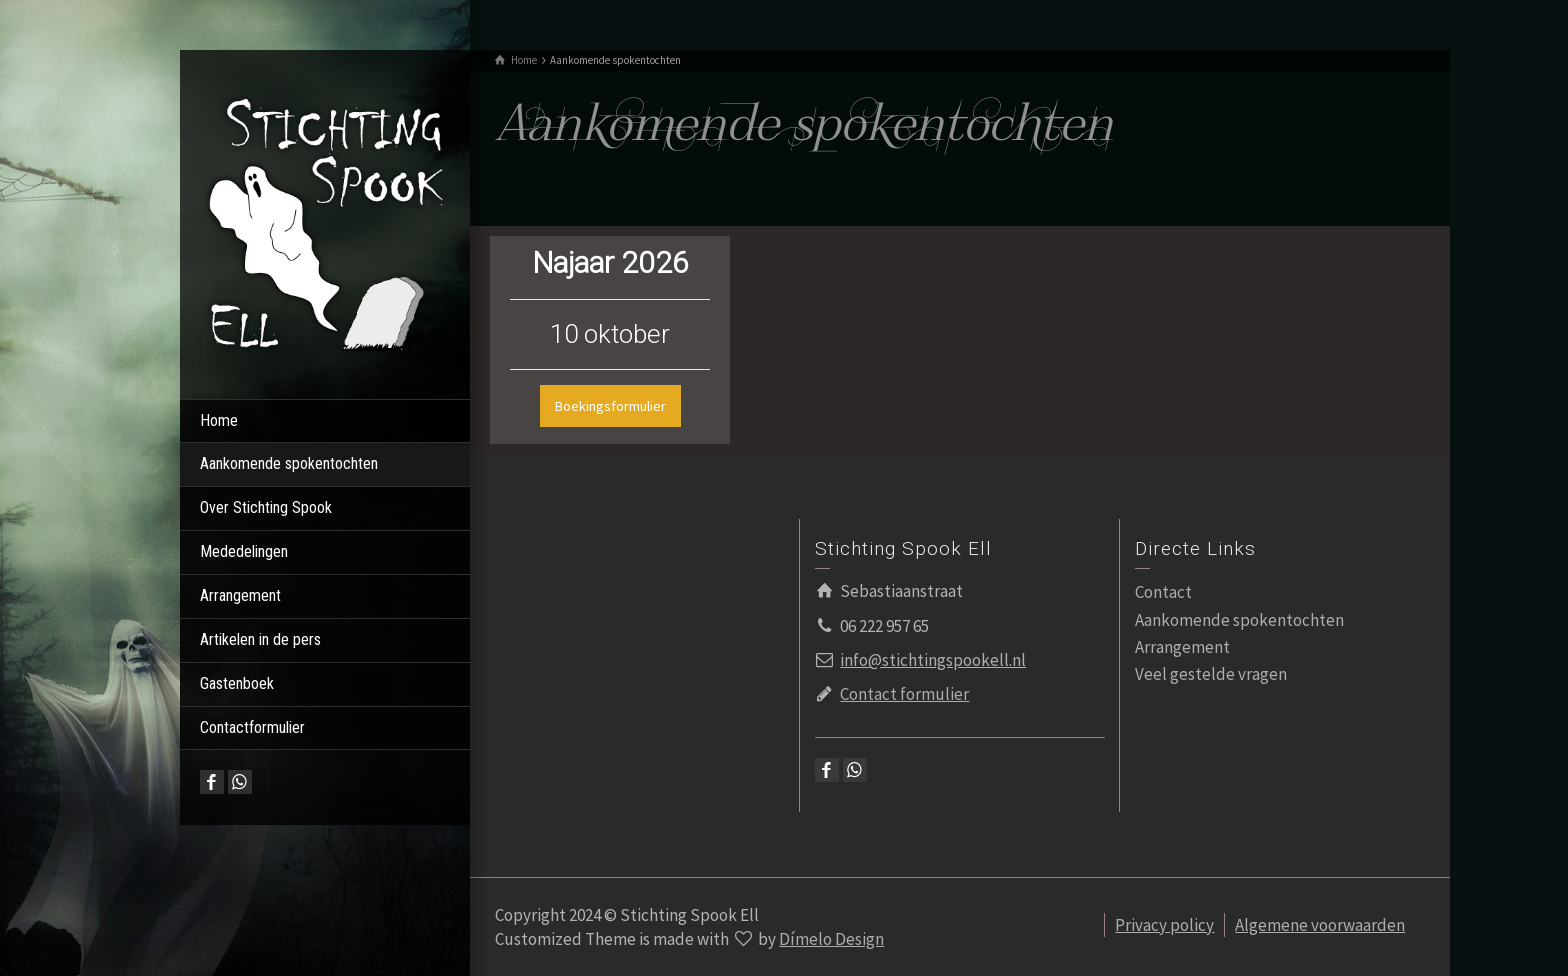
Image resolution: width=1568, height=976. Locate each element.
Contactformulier (252, 727)
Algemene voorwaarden (1320, 925)
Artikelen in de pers (260, 639)
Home (219, 420)
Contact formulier (904, 694)
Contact (1163, 592)
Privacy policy (1164, 925)
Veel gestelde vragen (1211, 674)
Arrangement (240, 595)
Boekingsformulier (610, 406)
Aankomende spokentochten (289, 463)
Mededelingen (244, 551)
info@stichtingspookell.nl (933, 660)
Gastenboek (237, 683)
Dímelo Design (831, 939)
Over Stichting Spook (266, 507)
